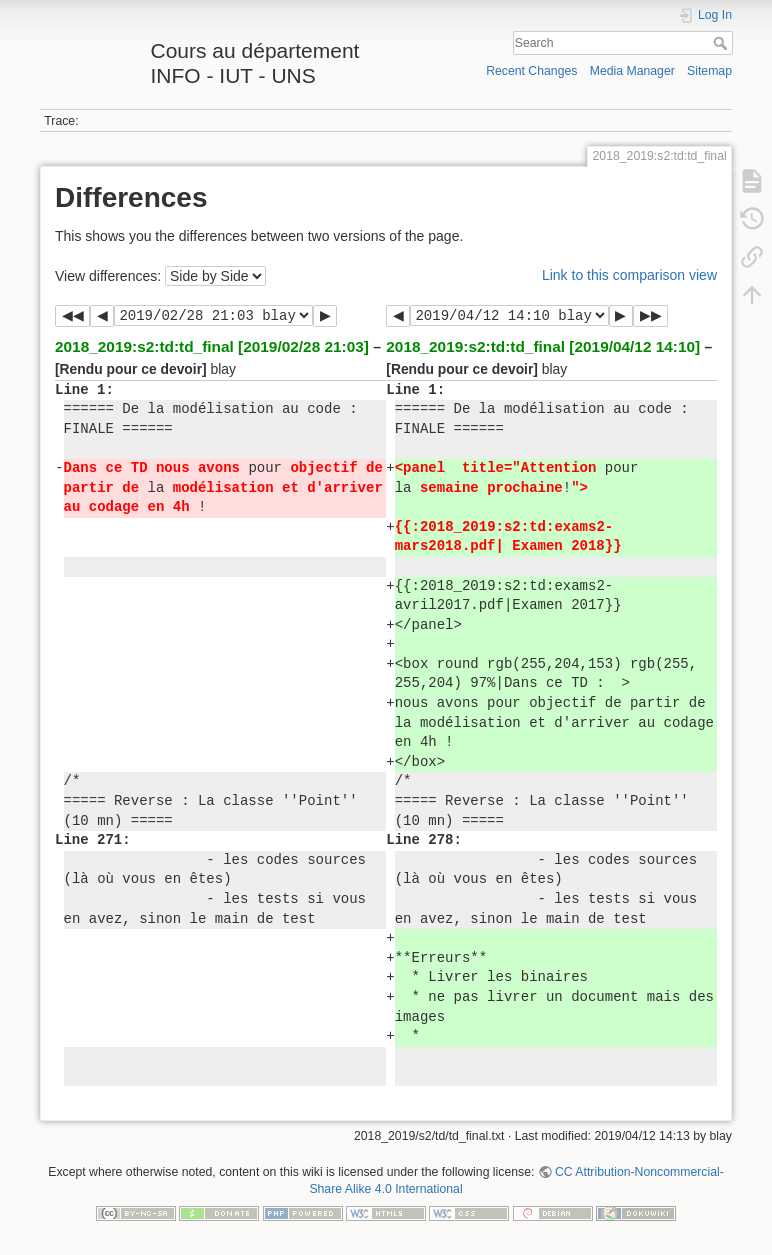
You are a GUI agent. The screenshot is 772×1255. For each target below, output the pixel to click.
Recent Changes (531, 71)
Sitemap (709, 71)
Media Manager (632, 71)
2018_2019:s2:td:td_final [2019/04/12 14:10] (543, 346)
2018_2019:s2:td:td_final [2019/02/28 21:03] (212, 346)
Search (722, 43)
